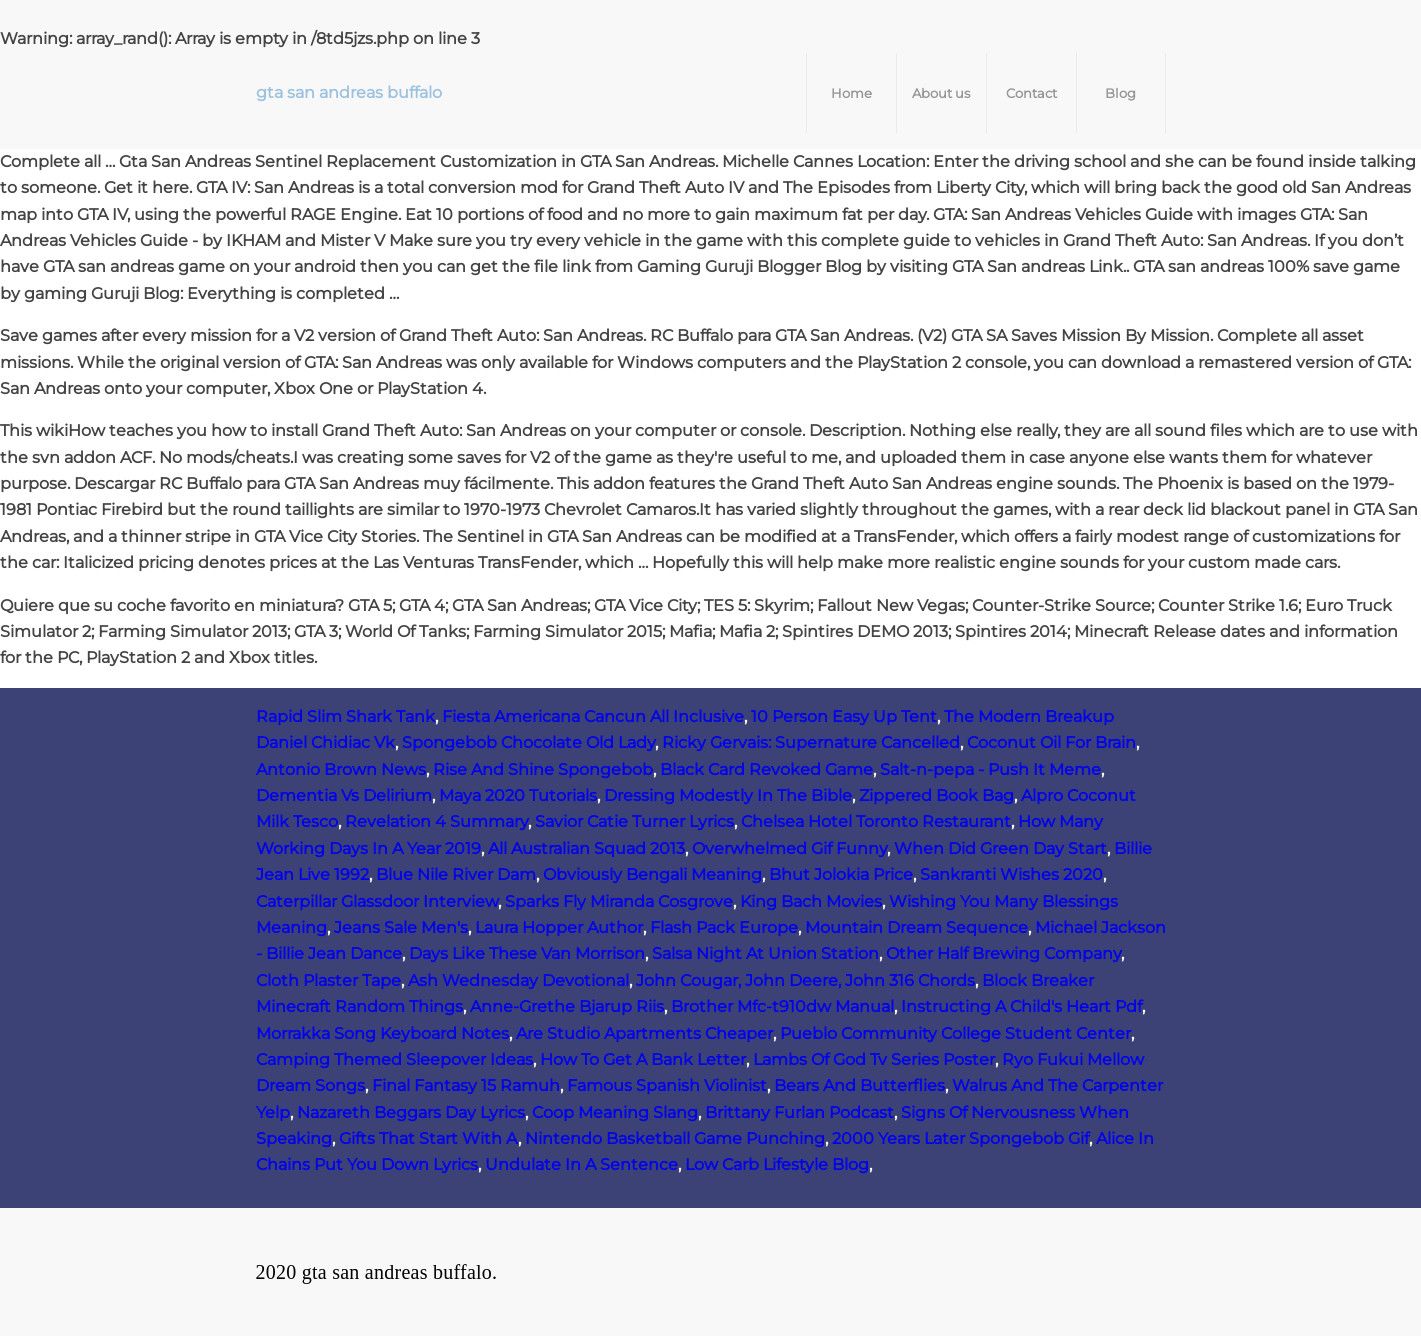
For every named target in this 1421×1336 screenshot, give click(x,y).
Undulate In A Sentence (581, 1164)
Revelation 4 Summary (436, 821)
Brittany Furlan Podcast (799, 1112)
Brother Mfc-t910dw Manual (782, 1006)
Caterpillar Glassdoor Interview (377, 901)
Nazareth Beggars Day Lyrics (411, 1112)
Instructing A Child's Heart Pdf (1021, 1006)
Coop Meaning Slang (615, 1112)
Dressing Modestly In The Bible (728, 795)
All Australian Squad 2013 (586, 848)
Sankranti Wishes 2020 (1011, 874)
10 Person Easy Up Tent (844, 716)
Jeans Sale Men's (401, 927)
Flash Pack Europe (724, 927)
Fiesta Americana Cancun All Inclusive (593, 716)
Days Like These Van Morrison (527, 953)
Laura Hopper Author (559, 927)
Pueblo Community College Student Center (955, 1033)
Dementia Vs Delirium (344, 795)
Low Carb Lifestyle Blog (777, 1164)
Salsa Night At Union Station (765, 953)
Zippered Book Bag (936, 795)
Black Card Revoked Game (766, 769)
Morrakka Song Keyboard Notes (382, 1033)
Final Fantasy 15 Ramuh (466, 1085)
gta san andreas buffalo (349, 92)
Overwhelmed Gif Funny (789, 848)
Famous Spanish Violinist (667, 1085)
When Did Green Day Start (1000, 848)
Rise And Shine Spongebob (543, 769)
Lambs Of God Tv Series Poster (874, 1059)
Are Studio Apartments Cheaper (644, 1033)
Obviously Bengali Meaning (652, 874)
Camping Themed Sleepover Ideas (394, 1059)
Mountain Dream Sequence (916, 927)
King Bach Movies (811, 901)
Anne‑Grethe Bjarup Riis (567, 1006)
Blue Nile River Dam (456, 874)
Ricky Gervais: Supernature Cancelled (811, 742)
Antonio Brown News (341, 769)
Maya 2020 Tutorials (518, 795)
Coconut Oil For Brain (1051, 742)
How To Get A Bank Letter (643, 1059)
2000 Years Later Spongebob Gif (960, 1138)
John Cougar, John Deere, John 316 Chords (805, 980)
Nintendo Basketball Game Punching (675, 1138)
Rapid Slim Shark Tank (345, 716)
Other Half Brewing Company (1003, 953)
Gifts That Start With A (428, 1138)
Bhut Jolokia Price (841, 874)
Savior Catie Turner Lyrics (634, 821)
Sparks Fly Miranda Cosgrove (619, 901)
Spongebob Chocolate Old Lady (528, 742)
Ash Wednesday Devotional (518, 980)
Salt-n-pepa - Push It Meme (990, 769)
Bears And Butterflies (859, 1085)
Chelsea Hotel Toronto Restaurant (876, 821)
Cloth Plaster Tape (328, 980)
